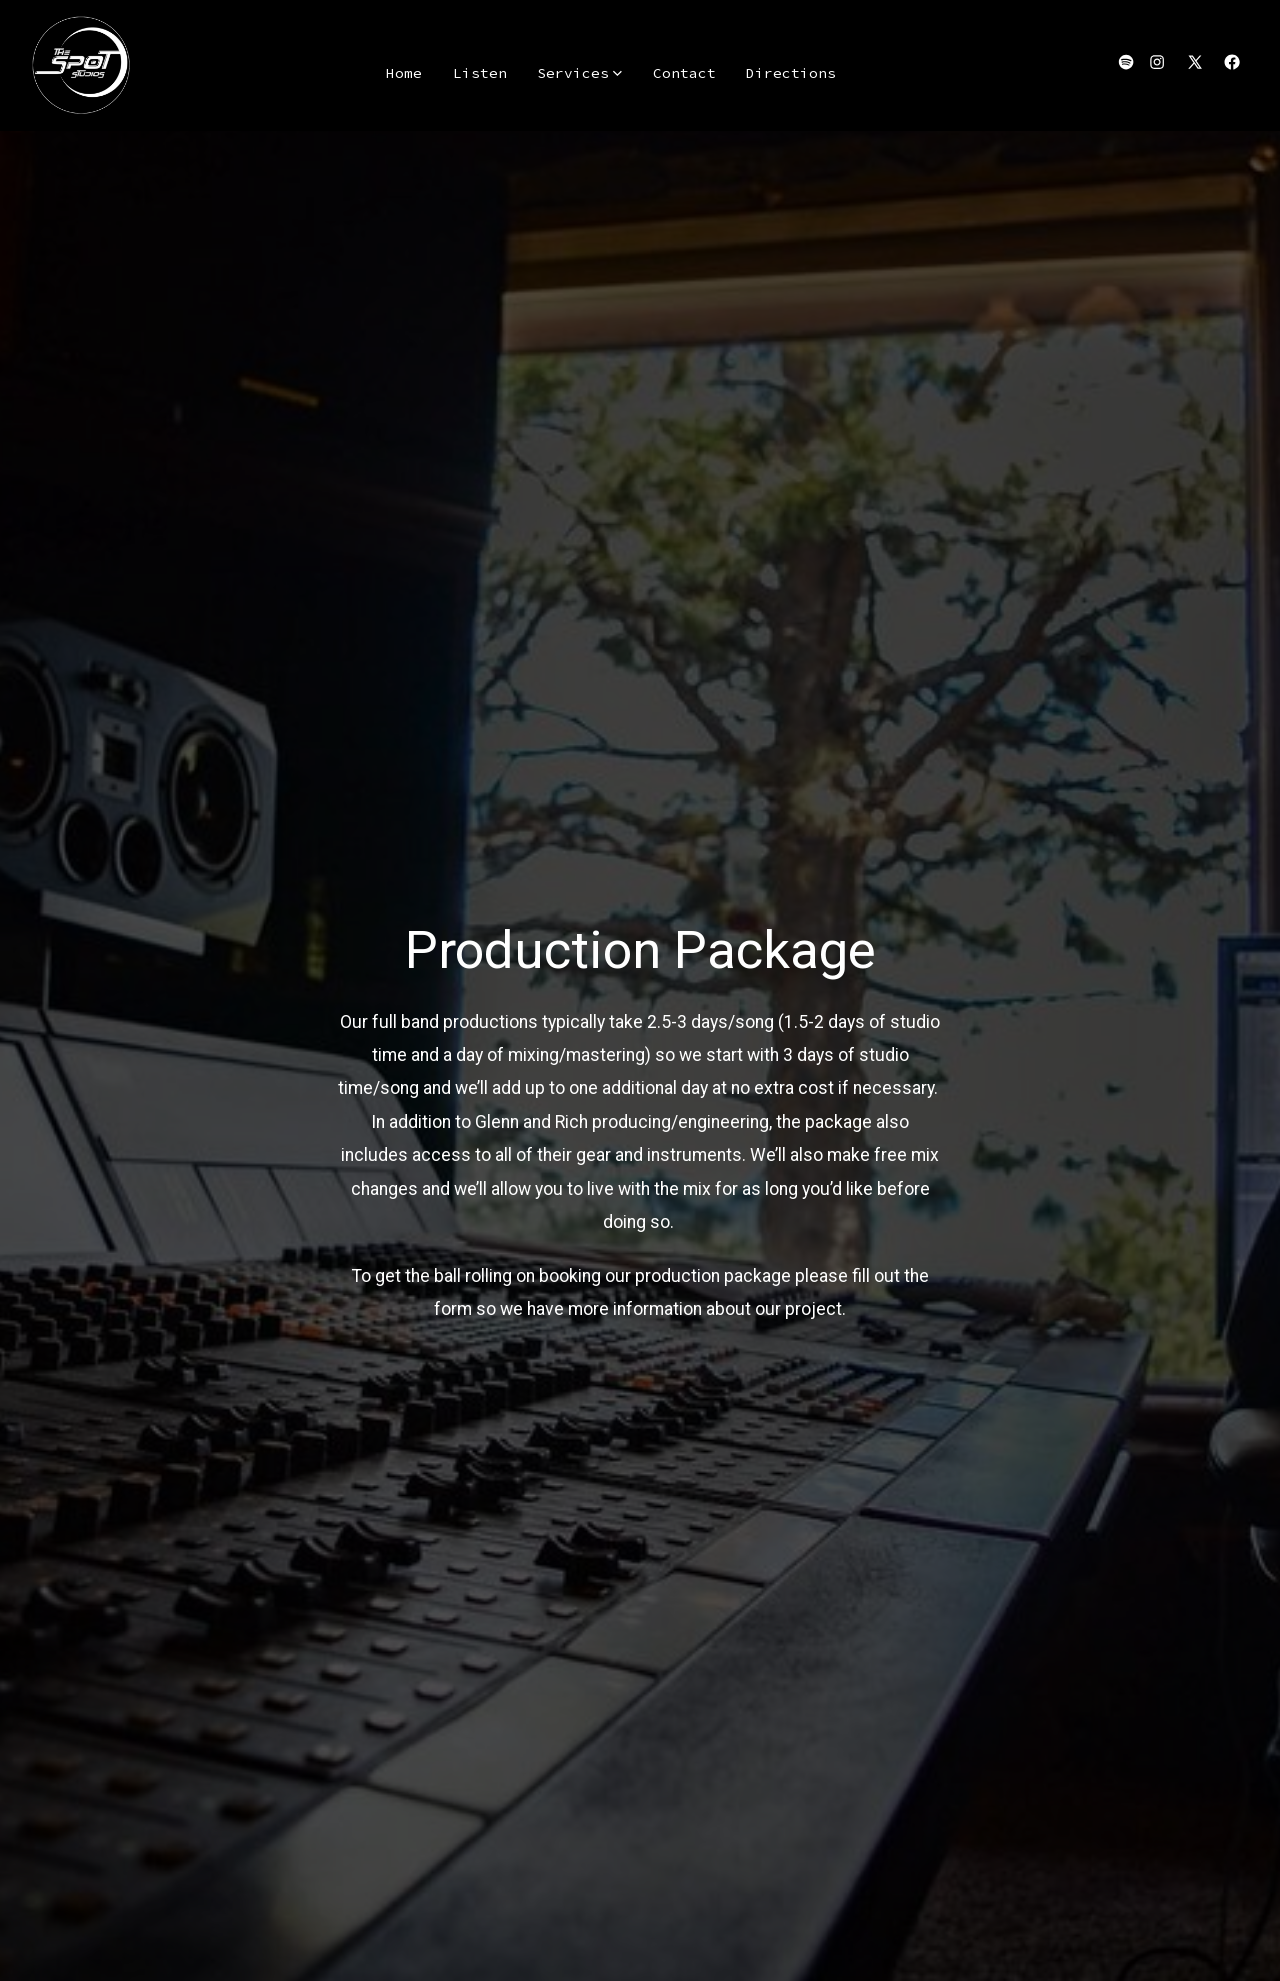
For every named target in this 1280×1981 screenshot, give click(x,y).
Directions (791, 73)
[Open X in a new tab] (1195, 62)
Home (404, 73)
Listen (480, 73)
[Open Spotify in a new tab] (1126, 62)
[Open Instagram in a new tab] (1157, 62)
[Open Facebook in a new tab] (1232, 62)
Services (579, 73)
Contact (684, 73)
